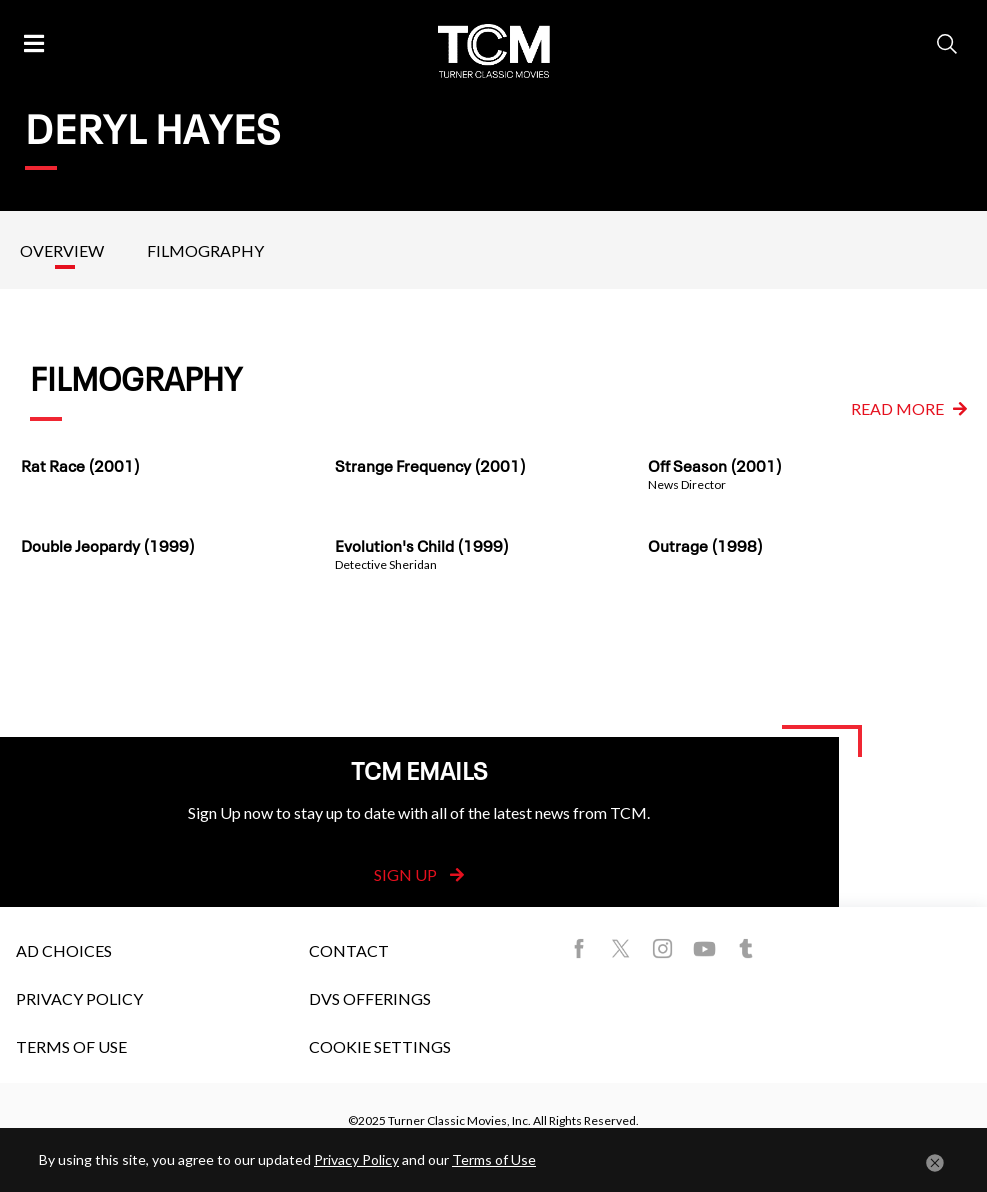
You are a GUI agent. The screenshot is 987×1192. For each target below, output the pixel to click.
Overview (62, 250)
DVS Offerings (370, 998)
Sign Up (419, 874)
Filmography (205, 250)
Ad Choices (64, 950)
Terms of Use (71, 1046)
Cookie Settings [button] (380, 1046)
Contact (349, 950)
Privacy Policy (79, 998)
